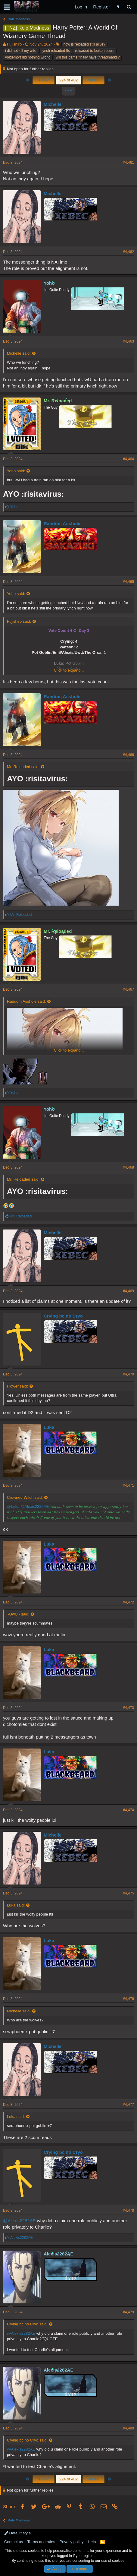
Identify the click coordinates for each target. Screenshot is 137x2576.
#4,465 (128, 582)
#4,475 (128, 1893)
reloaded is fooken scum (94, 51)
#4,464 (128, 459)
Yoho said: (16, 471)
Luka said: (16, 1905)
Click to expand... (69, 670)
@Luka (13, 1506)
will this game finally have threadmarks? (88, 57)
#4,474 (128, 1810)
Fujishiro (14, 44)
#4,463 (128, 341)
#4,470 (128, 1374)
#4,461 (128, 162)
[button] (6, 7)
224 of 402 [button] (68, 80)
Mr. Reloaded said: (23, 766)
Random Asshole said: (26, 1001)
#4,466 (128, 755)
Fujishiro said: (19, 621)
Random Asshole (62, 523)
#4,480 (128, 2428)
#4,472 (128, 1602)
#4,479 (128, 2312)
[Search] (128, 6)
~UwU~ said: (18, 1614)
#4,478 (128, 2210)
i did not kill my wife (20, 51)
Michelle (52, 104)
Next (93, 80)
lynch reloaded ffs (56, 51)
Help (92, 2542)
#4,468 (128, 1167)
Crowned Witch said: (25, 1497)
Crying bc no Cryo (63, 1315)
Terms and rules (41, 2542)
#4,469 (128, 1291)
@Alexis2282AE (34, 1506)
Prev (43, 80)
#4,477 (128, 2105)
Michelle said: (19, 353)
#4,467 (128, 989)
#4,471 (128, 1485)
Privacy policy (71, 2542)
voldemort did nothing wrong (28, 57)
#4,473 (128, 1708)
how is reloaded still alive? (84, 44)
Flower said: (17, 1386)
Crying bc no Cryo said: (27, 2324)
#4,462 (128, 252)
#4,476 (128, 1999)
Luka (49, 1427)
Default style (17, 2533)
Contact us (13, 2542)
